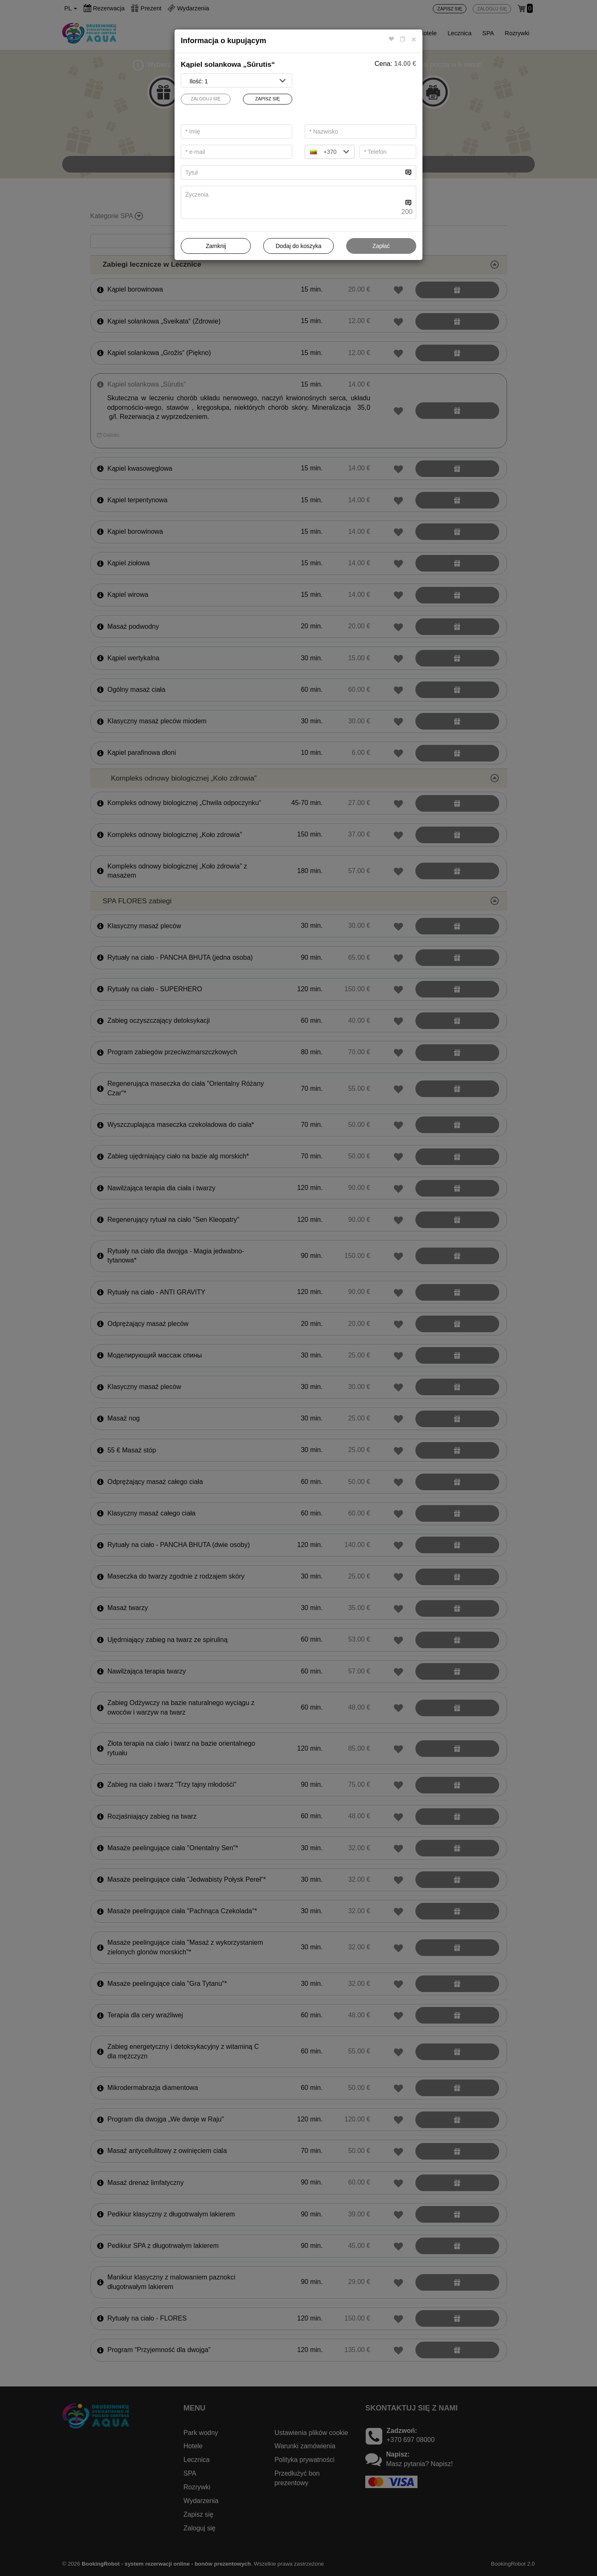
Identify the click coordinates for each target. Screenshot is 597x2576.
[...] (292, 172)
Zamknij (216, 246)
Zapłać (381, 246)
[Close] (413, 39)
